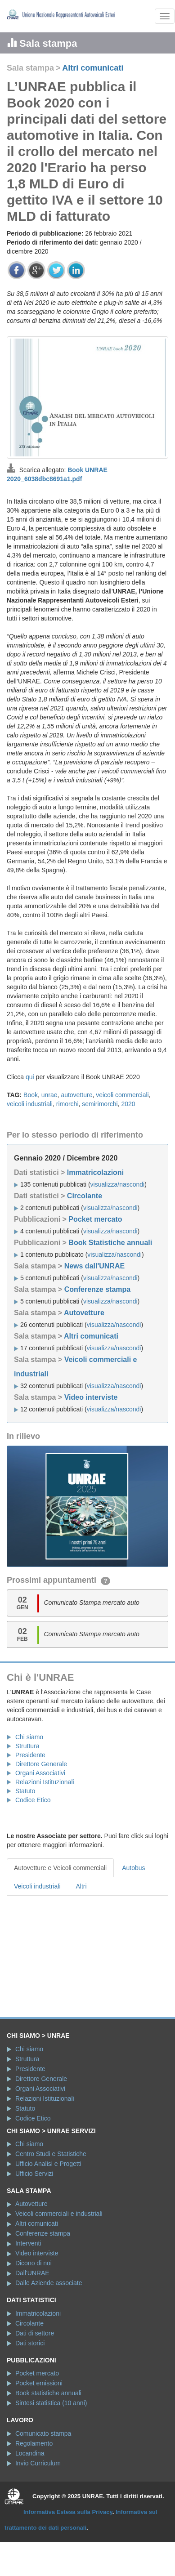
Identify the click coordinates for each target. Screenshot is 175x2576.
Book (30, 1094)
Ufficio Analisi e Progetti (48, 2163)
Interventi (28, 2243)
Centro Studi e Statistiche (50, 2153)
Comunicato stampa (43, 2433)
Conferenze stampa (97, 1289)
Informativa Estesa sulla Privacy (67, 2512)
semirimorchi (99, 1103)
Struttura (27, 1746)
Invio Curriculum (38, 2463)
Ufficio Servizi (34, 2173)
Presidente (30, 1755)
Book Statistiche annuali (110, 1242)
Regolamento (34, 2443)
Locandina (30, 2453)
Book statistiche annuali (48, 2393)
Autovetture (84, 1313)
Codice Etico (33, 1800)
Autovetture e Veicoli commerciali (60, 1867)
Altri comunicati (92, 67)
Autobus (133, 1867)
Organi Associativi (40, 1773)
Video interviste (91, 1397)
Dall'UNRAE (32, 2273)
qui (30, 1076)
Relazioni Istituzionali (44, 1782)
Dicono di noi (33, 2263)
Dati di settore (34, 2333)
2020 (128, 1103)
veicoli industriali (30, 1103)
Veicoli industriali (37, 1886)
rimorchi (67, 1103)
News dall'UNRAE (94, 1266)
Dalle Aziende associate (48, 2282)
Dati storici (30, 2343)
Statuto (25, 1791)
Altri (81, 1886)
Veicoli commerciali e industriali (59, 2213)
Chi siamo (29, 1737)
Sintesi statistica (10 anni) (51, 2402)
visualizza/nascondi (117, 1184)
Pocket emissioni (39, 2383)
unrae (49, 1094)
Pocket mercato (95, 1219)
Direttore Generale (41, 1764)
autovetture (76, 1094)
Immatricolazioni (95, 1172)
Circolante (84, 1196)
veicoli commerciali (122, 1094)
